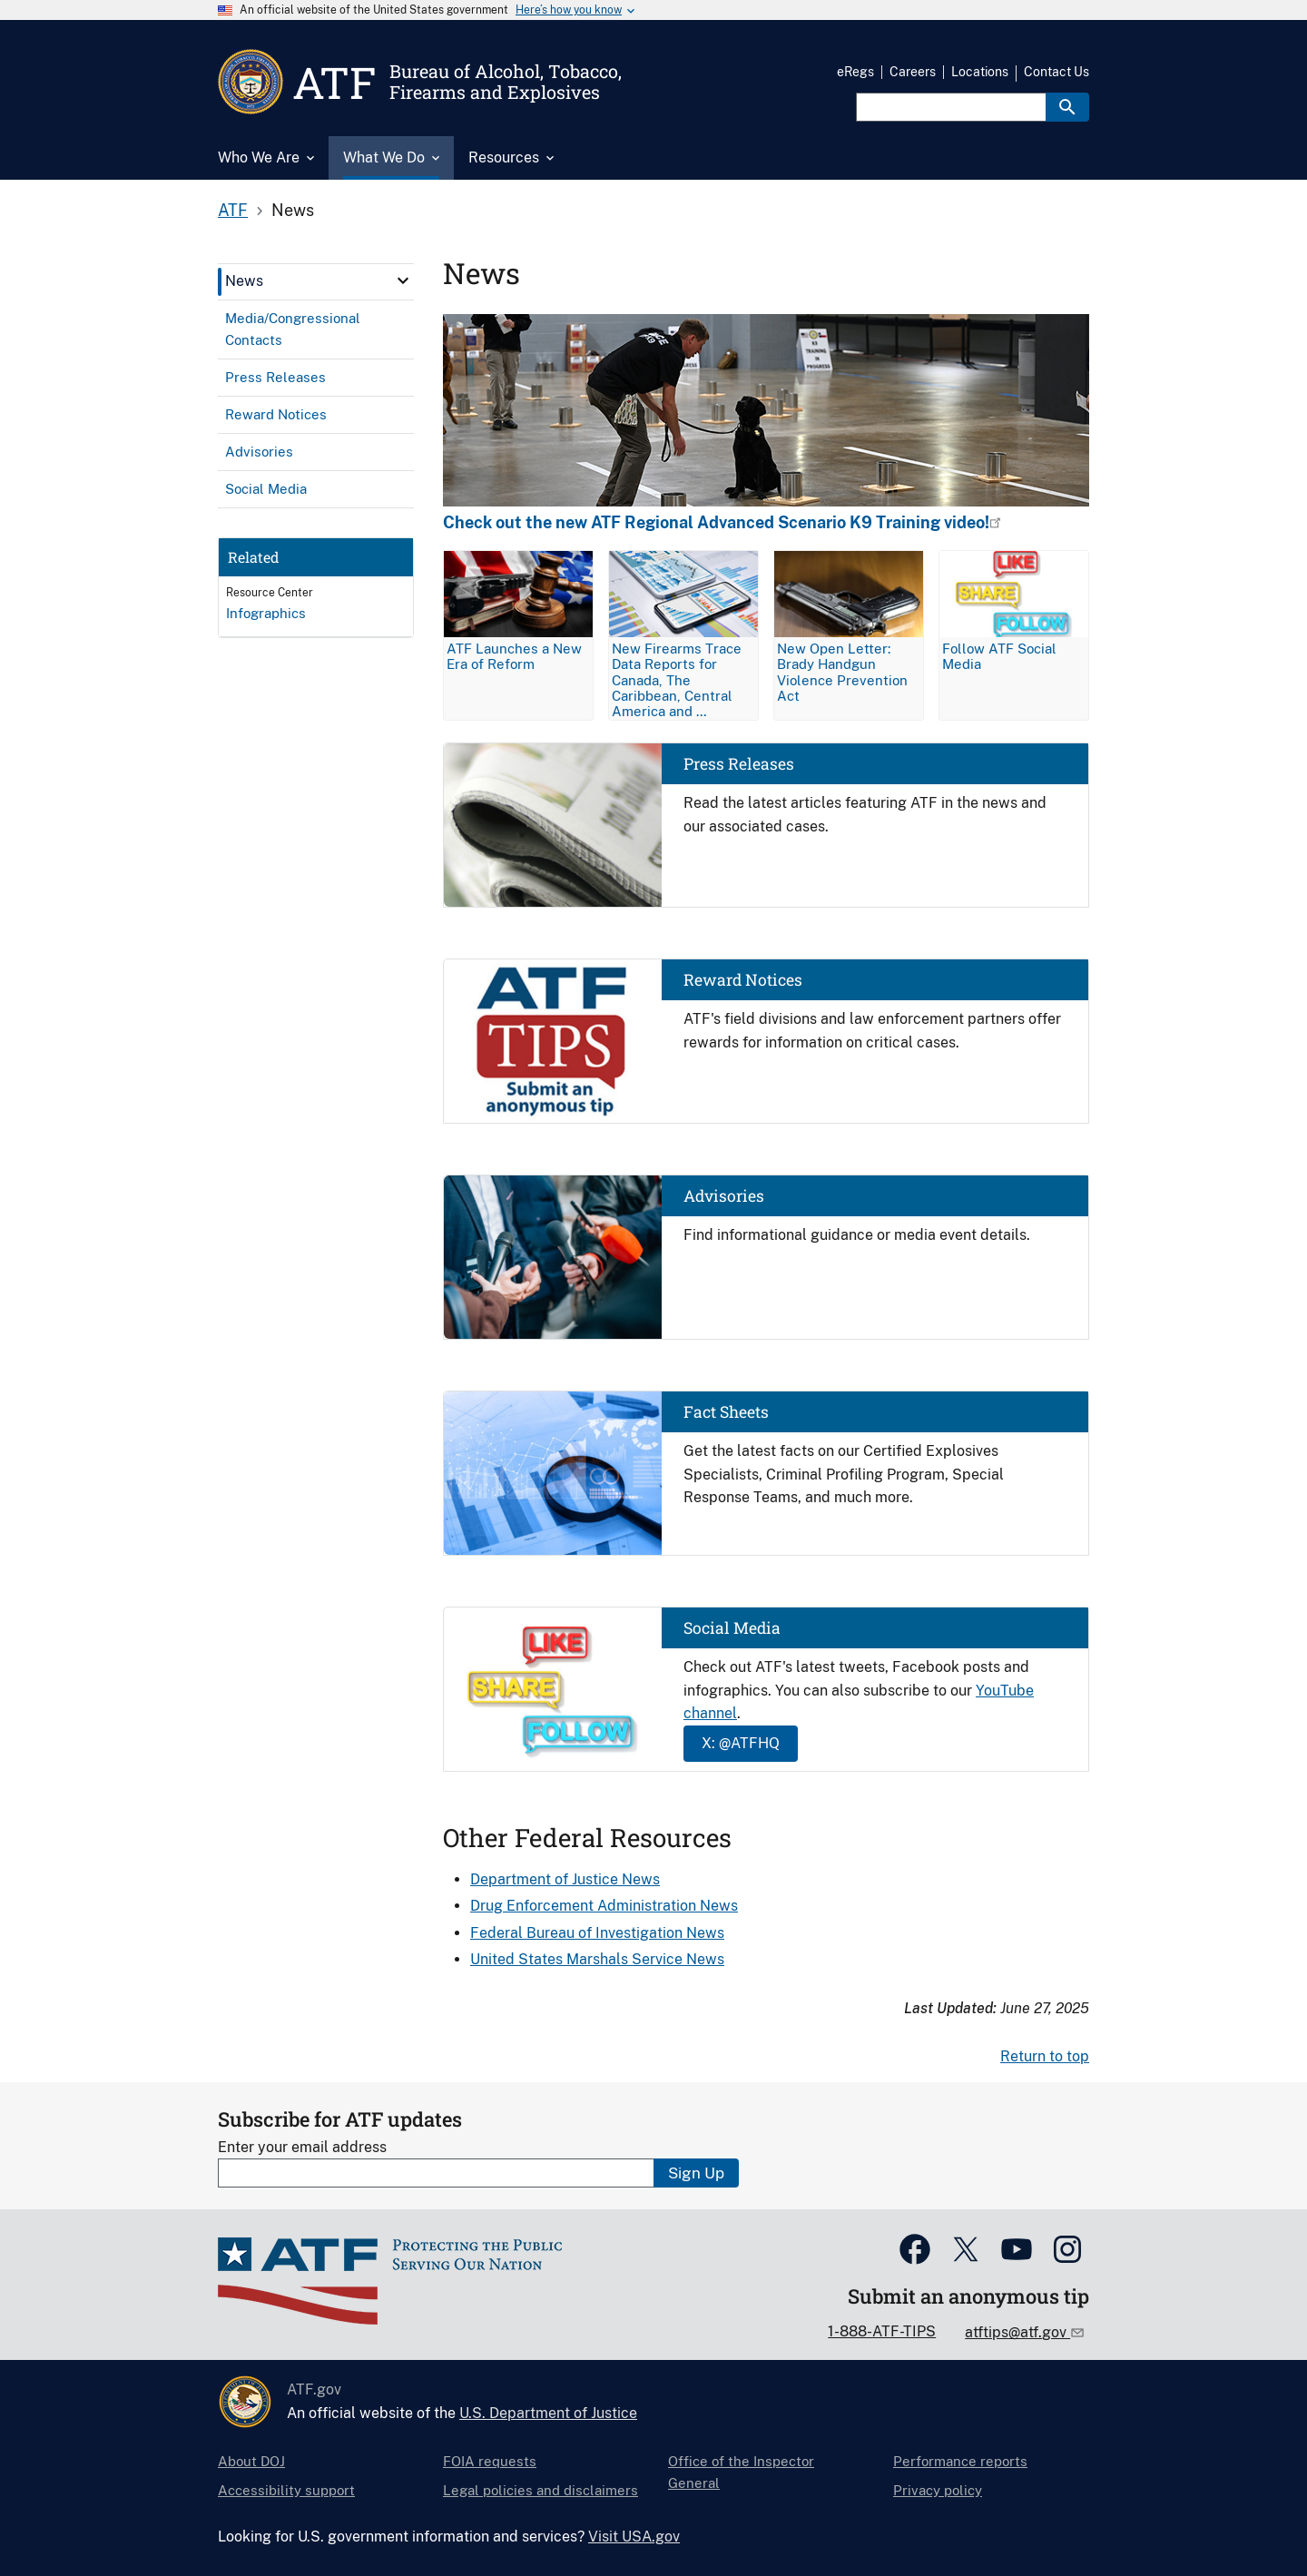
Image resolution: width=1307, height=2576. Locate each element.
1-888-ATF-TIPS (882, 2331)
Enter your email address (302, 2147)
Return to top (1044, 2056)
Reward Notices (742, 979)
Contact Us (1056, 71)
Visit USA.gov (634, 2536)
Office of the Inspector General (741, 2472)
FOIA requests (489, 2461)
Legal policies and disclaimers (540, 2490)
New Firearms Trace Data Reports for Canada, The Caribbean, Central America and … (677, 679)
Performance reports (960, 2461)
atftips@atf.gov (1017, 2332)
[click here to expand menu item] (403, 280)
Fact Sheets (726, 1411)
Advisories (723, 1195)
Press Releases (738, 763)
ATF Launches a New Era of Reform (514, 656)
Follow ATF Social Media (999, 656)
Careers (912, 71)
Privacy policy (937, 2490)
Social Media (732, 1627)
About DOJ (251, 2461)
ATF (233, 210)
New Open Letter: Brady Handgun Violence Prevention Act (842, 672)
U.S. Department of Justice (548, 2413)
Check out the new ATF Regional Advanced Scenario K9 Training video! (716, 523)
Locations (979, 71)
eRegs (855, 71)
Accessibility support (286, 2490)
